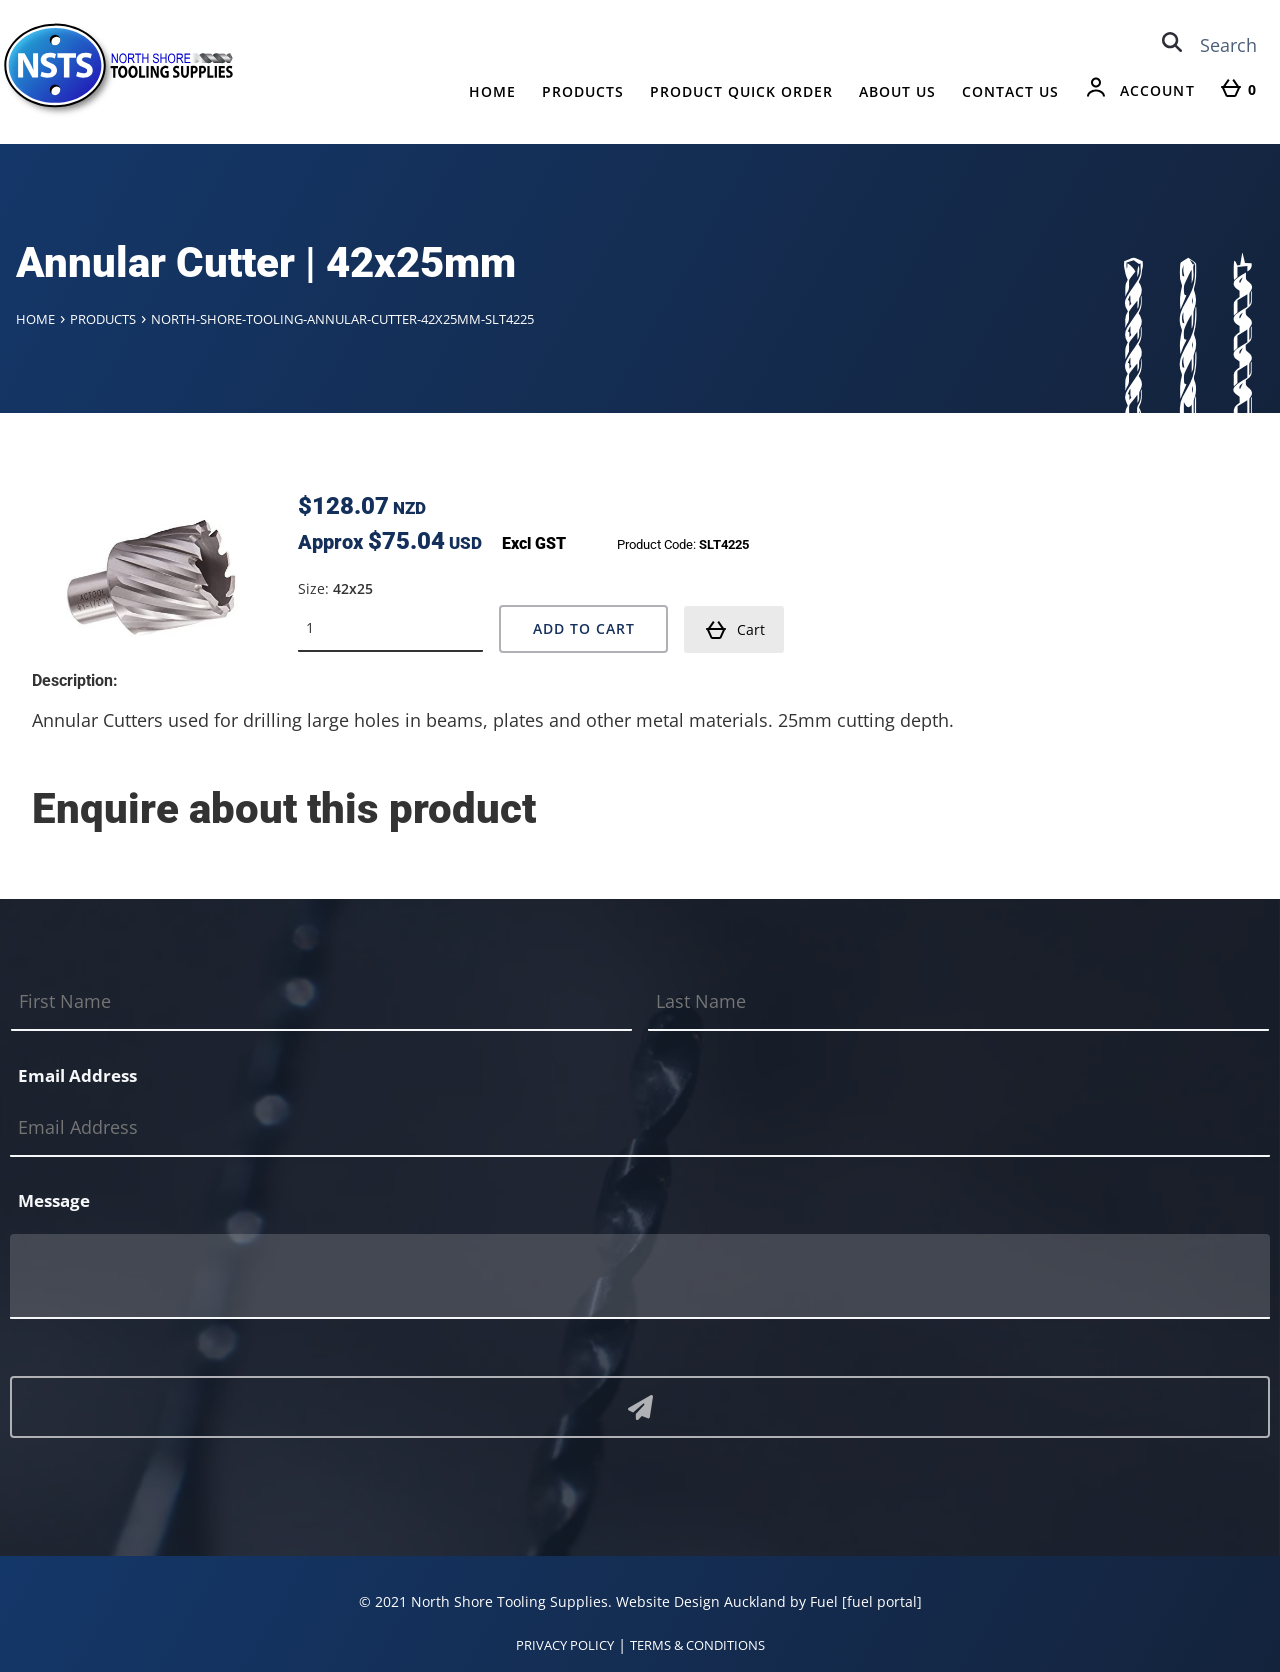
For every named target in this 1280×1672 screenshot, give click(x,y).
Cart (735, 630)
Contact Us (1010, 91)
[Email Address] (640, 1128)
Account (1157, 90)
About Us (897, 91)
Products (583, 91)
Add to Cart (584, 628)
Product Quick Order (741, 91)
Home (492, 91)
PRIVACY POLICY (565, 1645)
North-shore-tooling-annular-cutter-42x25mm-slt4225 (342, 319)
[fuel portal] (882, 1601)
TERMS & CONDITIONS (697, 1645)
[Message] (640, 1276)
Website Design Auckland (701, 1601)
